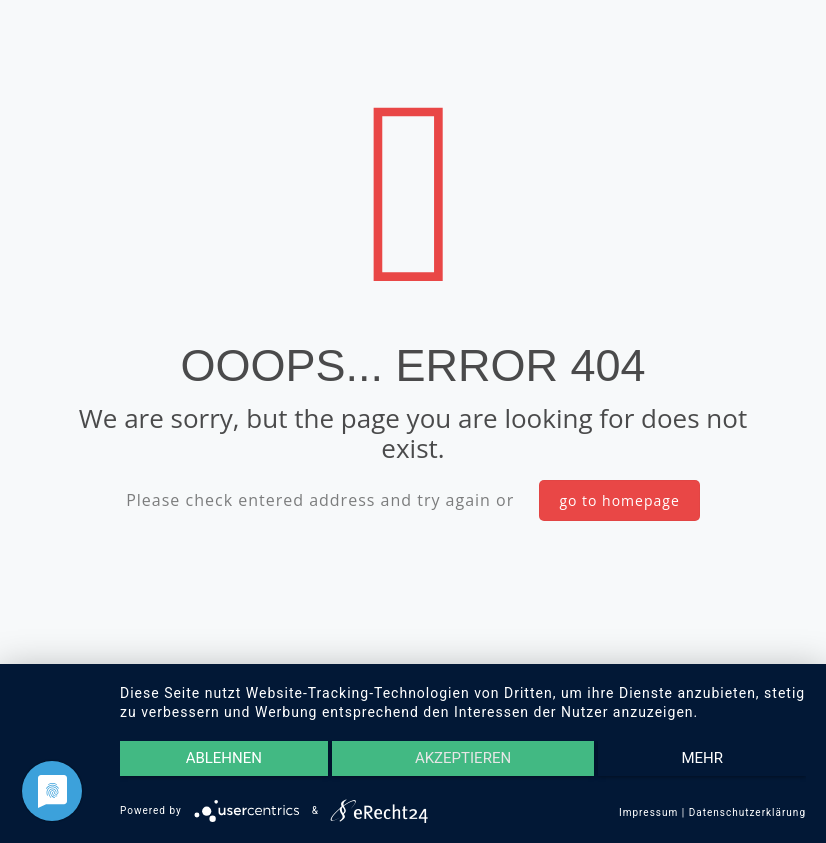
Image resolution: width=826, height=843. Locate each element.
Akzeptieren (463, 759)
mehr (705, 759)
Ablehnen (222, 759)
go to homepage (619, 500)
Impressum (648, 812)
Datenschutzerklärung (747, 812)
